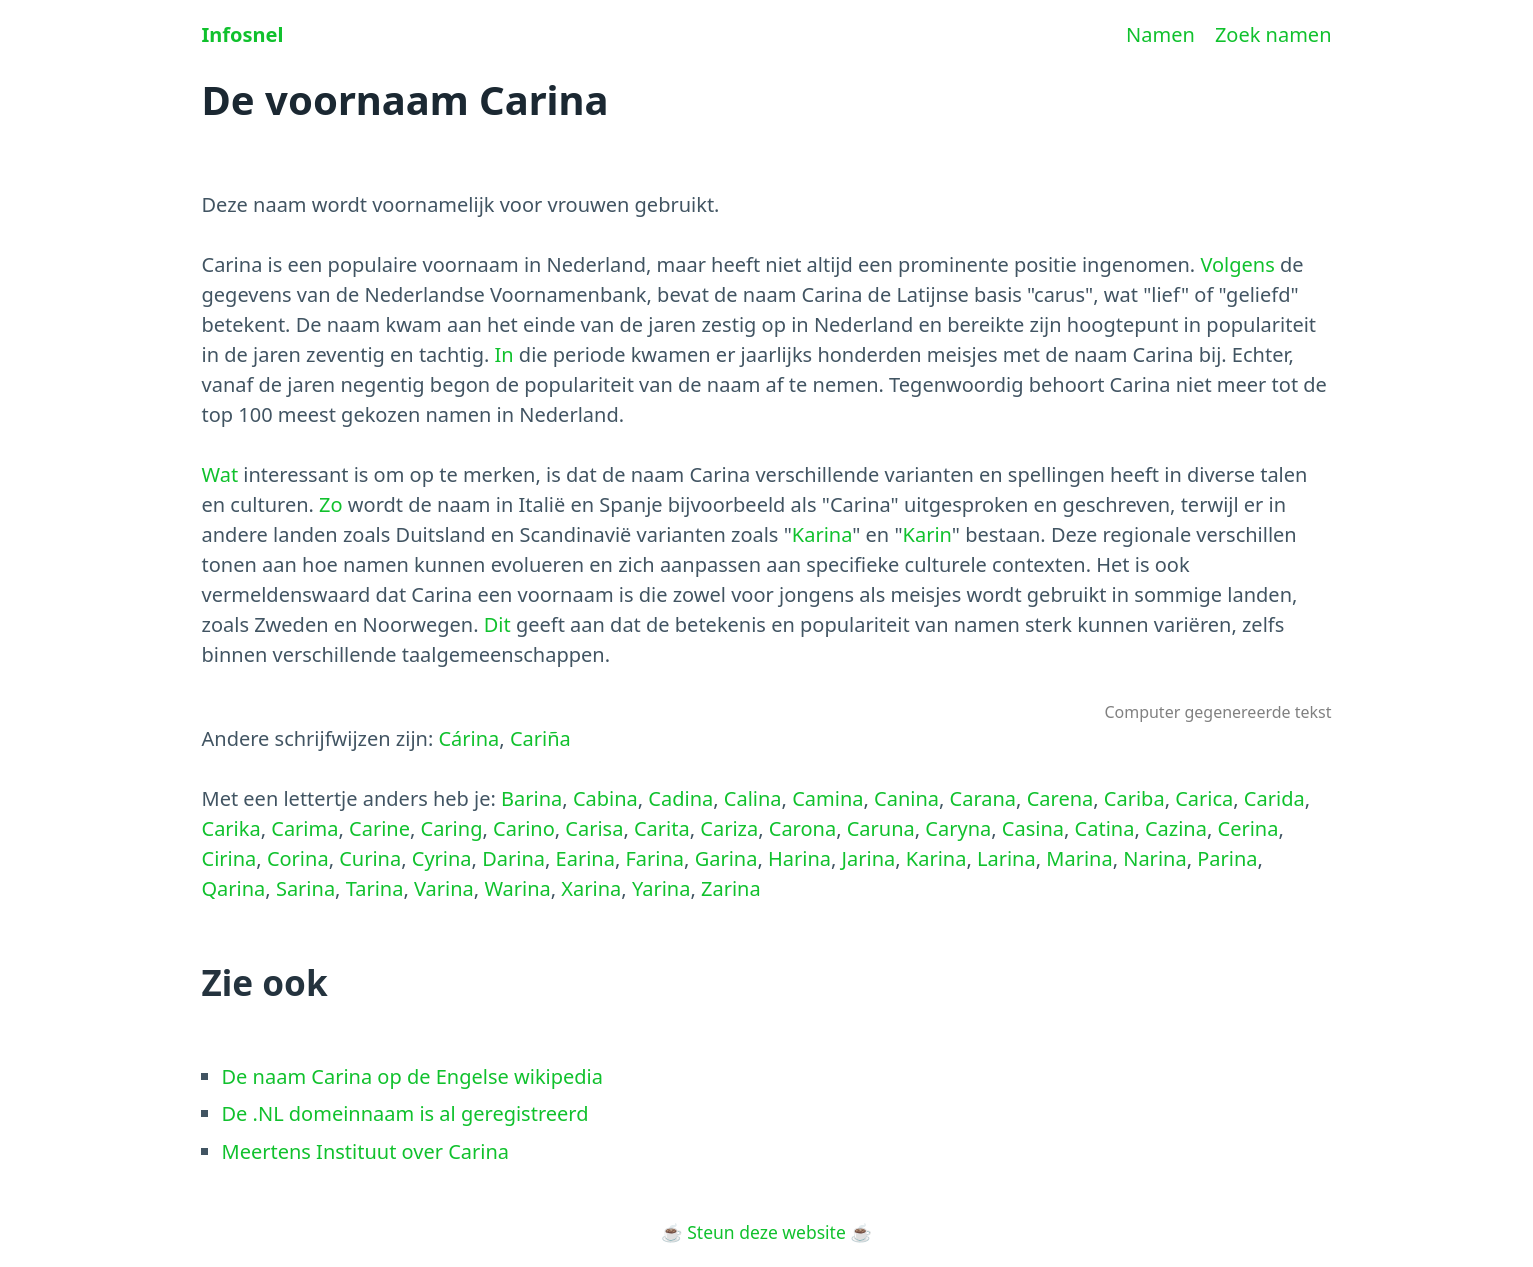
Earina (585, 858)
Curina (370, 858)
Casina (1033, 828)
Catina (1105, 828)
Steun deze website (766, 1232)
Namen (1160, 34)
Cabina (605, 798)
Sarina (305, 888)
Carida (1274, 798)
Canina (906, 798)
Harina (799, 858)
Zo (331, 504)
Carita (662, 828)
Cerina (1248, 828)
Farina (654, 858)
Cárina (468, 738)
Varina (444, 888)
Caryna (958, 828)
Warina (517, 888)
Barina (531, 798)
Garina (726, 858)
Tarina (375, 888)
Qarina (234, 888)
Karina (822, 534)
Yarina (661, 888)
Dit (497, 624)
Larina (1006, 858)
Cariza (729, 828)
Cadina (680, 798)
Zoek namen (1273, 34)
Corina (298, 858)
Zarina (731, 888)
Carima (304, 828)
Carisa (594, 828)
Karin (927, 534)
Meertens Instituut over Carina (366, 1151)
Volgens (1237, 264)
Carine (379, 828)
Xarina (591, 888)
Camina (827, 798)
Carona (802, 828)
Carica (1204, 798)
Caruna (881, 828)
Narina (1154, 858)
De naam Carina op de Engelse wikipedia (412, 1076)
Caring (452, 828)
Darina (513, 858)
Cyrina (442, 858)
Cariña (540, 738)
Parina (1227, 858)
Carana (983, 798)
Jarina (869, 858)
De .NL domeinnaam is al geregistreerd (405, 1113)
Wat (220, 474)
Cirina (229, 858)
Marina (1079, 858)
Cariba (1134, 798)
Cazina (1176, 828)
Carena (1060, 798)
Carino (524, 828)
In (504, 354)
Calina (753, 798)
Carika (231, 828)
